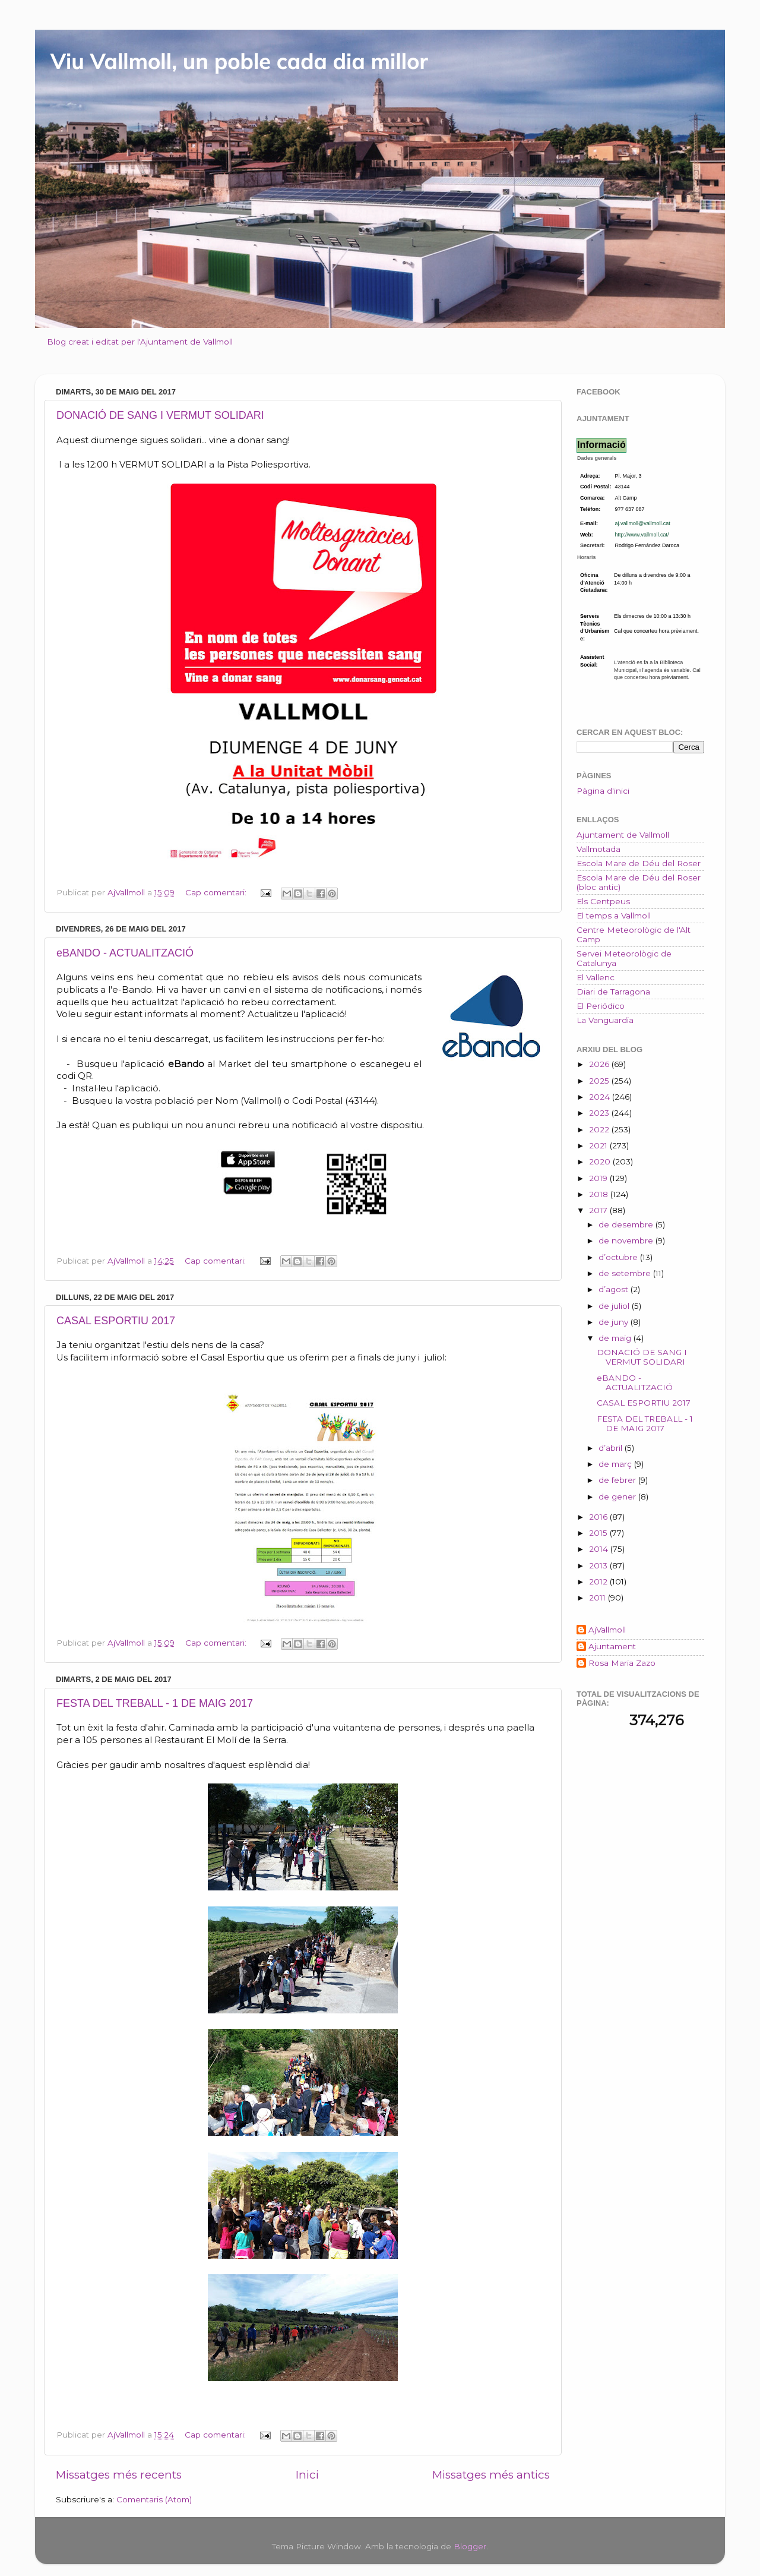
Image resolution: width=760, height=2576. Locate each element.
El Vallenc (596, 977)
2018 (599, 1194)
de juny (614, 1322)
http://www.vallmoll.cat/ (642, 535)
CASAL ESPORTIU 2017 (115, 1321)
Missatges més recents (119, 2475)
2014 (599, 1549)
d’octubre (619, 1257)
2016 (599, 1516)
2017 (599, 1210)
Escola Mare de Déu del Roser (639, 863)
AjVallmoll (607, 1629)
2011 (598, 1597)
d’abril (611, 1448)
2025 (600, 1080)
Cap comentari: (217, 892)
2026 (600, 1064)
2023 (600, 1112)
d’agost (614, 1289)
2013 (599, 1565)
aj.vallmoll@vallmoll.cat (642, 523)
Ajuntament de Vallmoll (623, 834)
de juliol (615, 1306)
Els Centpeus (603, 901)
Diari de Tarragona (613, 991)
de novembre (627, 1240)
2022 (600, 1129)
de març (616, 1464)
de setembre (625, 1273)
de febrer (618, 1480)
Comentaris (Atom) (154, 2499)
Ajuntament (612, 1646)
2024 (600, 1096)
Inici (307, 2475)
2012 (599, 1581)
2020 (601, 1161)
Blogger (470, 2546)
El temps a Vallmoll (614, 915)
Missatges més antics (491, 2475)
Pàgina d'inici (603, 790)
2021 (599, 1145)
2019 (599, 1178)
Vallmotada (598, 849)
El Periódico (601, 1006)
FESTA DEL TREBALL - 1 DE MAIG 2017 (154, 1703)
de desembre (627, 1224)
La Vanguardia (605, 1020)
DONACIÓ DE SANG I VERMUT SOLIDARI (160, 415)
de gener (618, 1496)
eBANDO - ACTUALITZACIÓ (125, 953)
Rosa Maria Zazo (622, 1663)
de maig (616, 1338)
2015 (599, 1533)
